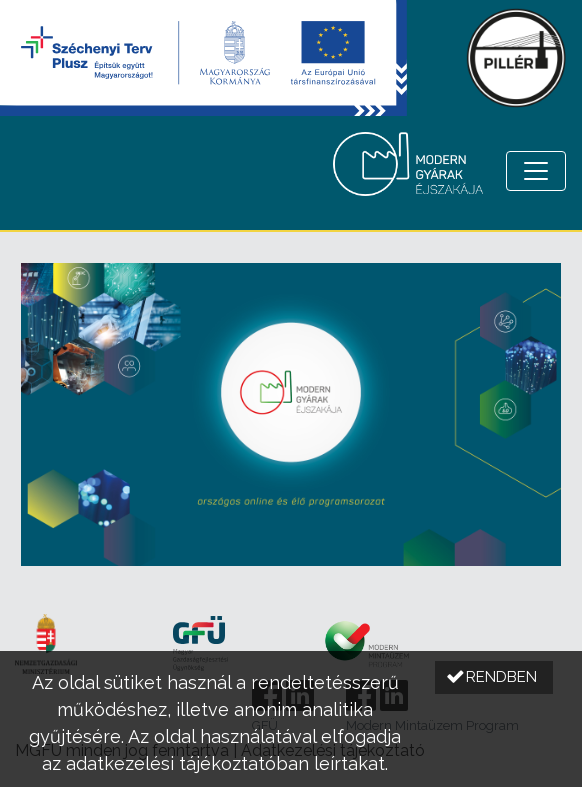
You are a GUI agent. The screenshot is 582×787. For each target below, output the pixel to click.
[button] (494, 677)
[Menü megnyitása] (536, 171)
